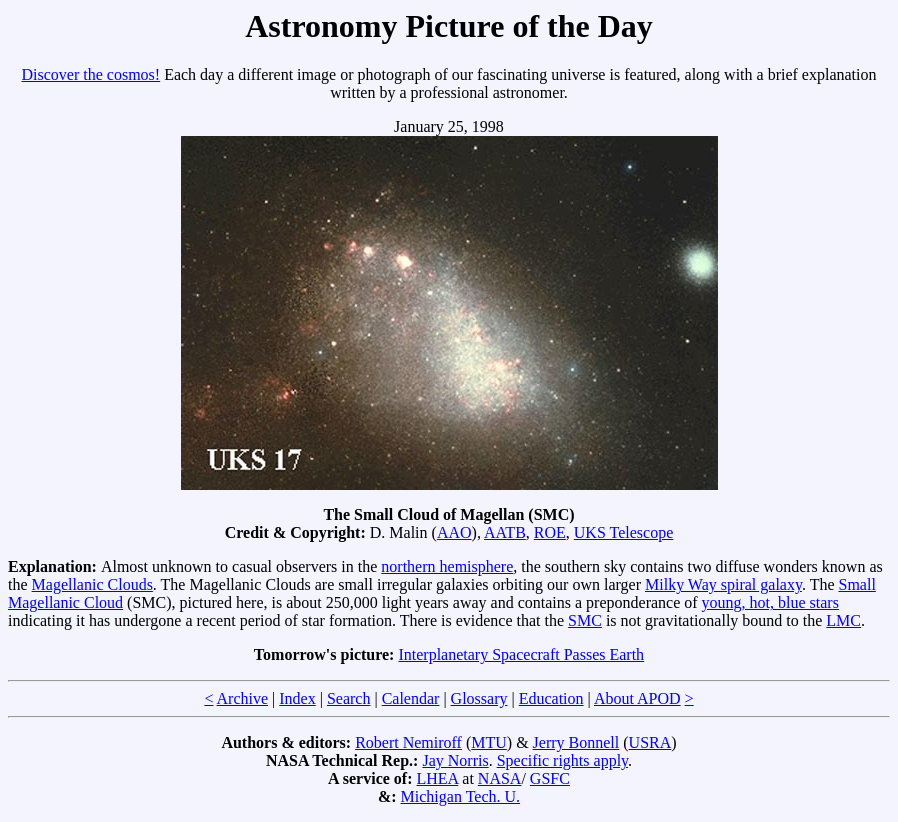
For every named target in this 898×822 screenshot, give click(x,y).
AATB (505, 532)
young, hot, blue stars (770, 602)
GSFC (550, 778)
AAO (454, 532)
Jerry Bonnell (576, 742)
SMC (585, 620)
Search (349, 698)
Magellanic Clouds (92, 584)
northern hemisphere (447, 566)
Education (551, 698)
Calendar (411, 698)
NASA (500, 778)
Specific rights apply (562, 760)
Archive (243, 698)
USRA (650, 742)
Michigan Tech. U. (460, 796)
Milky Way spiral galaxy (723, 584)
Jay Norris (455, 760)
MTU (489, 742)
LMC (843, 620)
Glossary (479, 698)
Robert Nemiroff (408, 742)
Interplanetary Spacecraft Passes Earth (521, 654)
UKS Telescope (623, 532)
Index (297, 698)
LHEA (438, 778)
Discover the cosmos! (91, 74)
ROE (550, 532)
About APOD (637, 698)
